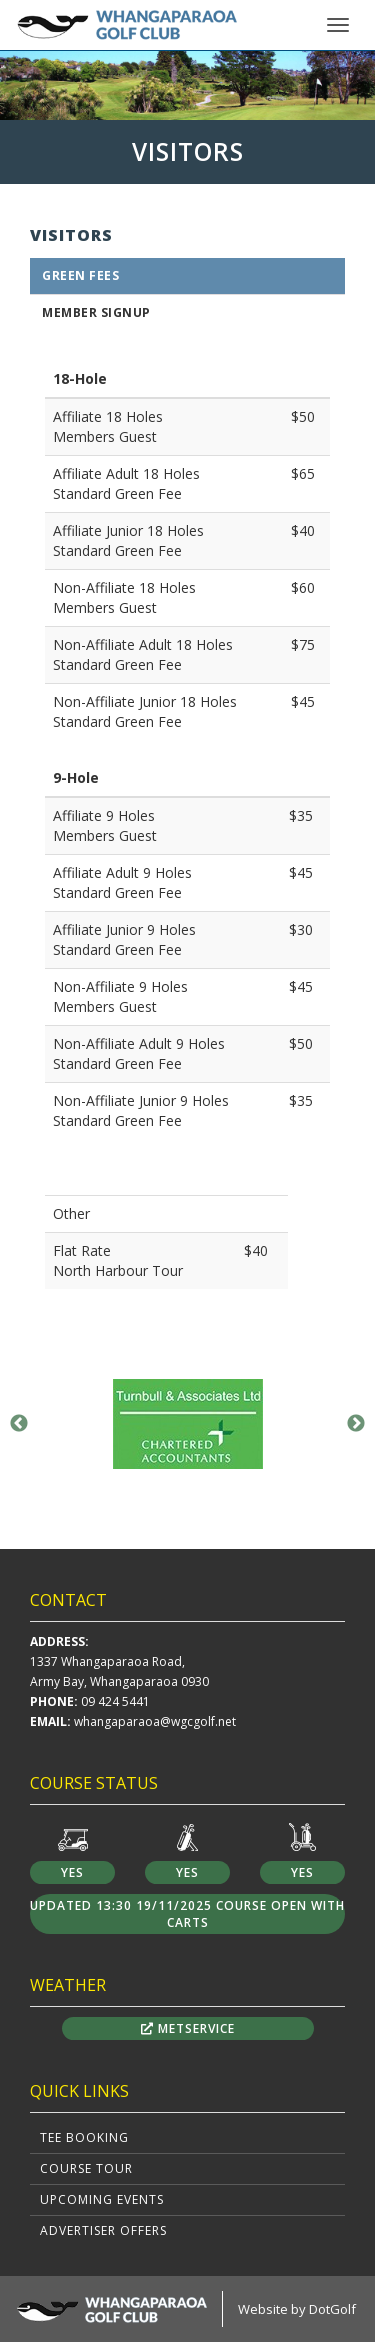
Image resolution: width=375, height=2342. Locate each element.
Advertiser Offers (103, 2230)
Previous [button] (19, 1424)
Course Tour (86, 2168)
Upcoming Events (102, 2199)
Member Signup (96, 312)
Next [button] (356, 1424)
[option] (187, 85)
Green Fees (80, 275)
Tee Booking (84, 2137)
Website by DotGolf (297, 2309)
